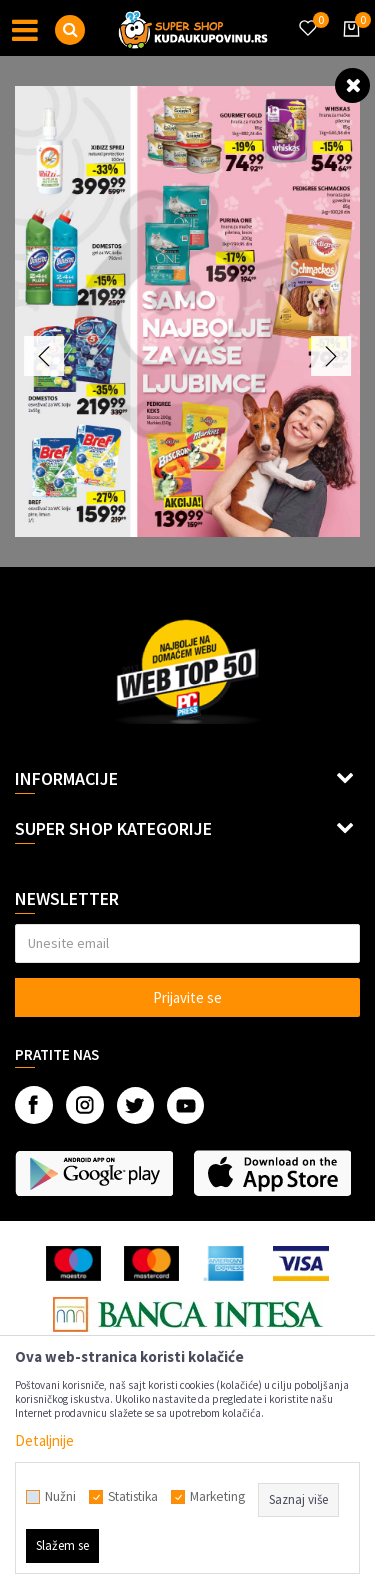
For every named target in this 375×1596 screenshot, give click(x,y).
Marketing (217, 1497)
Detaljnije (44, 1440)
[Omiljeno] (307, 16)
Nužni (60, 1497)
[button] (70, 30)
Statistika (133, 1497)
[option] (187, 311)
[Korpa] (348, 47)
